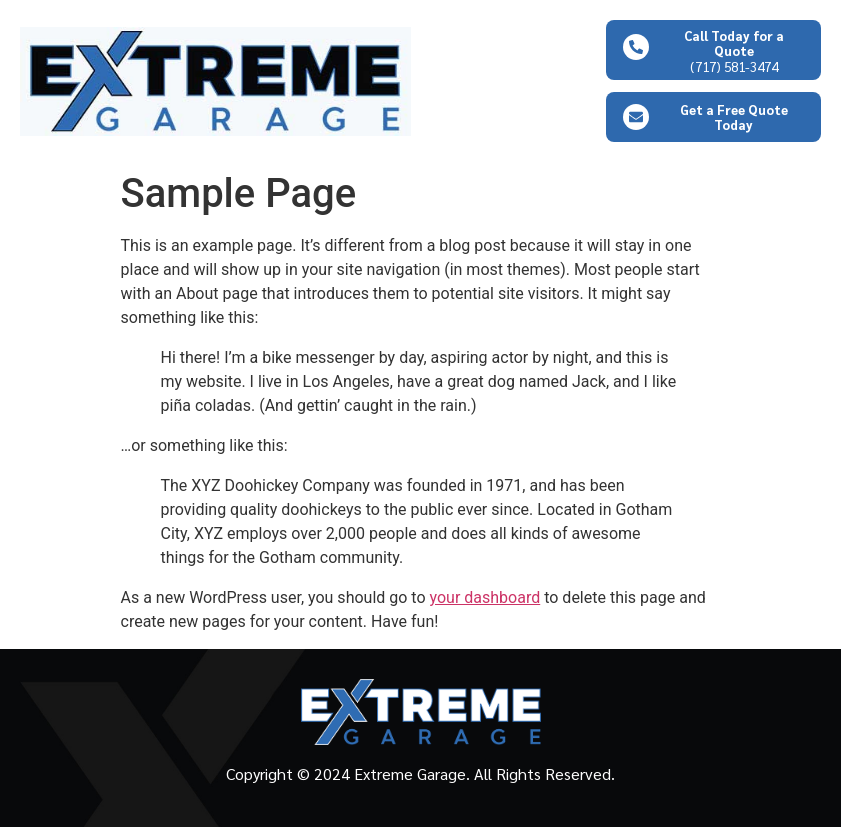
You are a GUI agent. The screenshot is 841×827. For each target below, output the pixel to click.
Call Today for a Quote (734, 43)
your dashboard (485, 597)
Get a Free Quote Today (734, 117)
